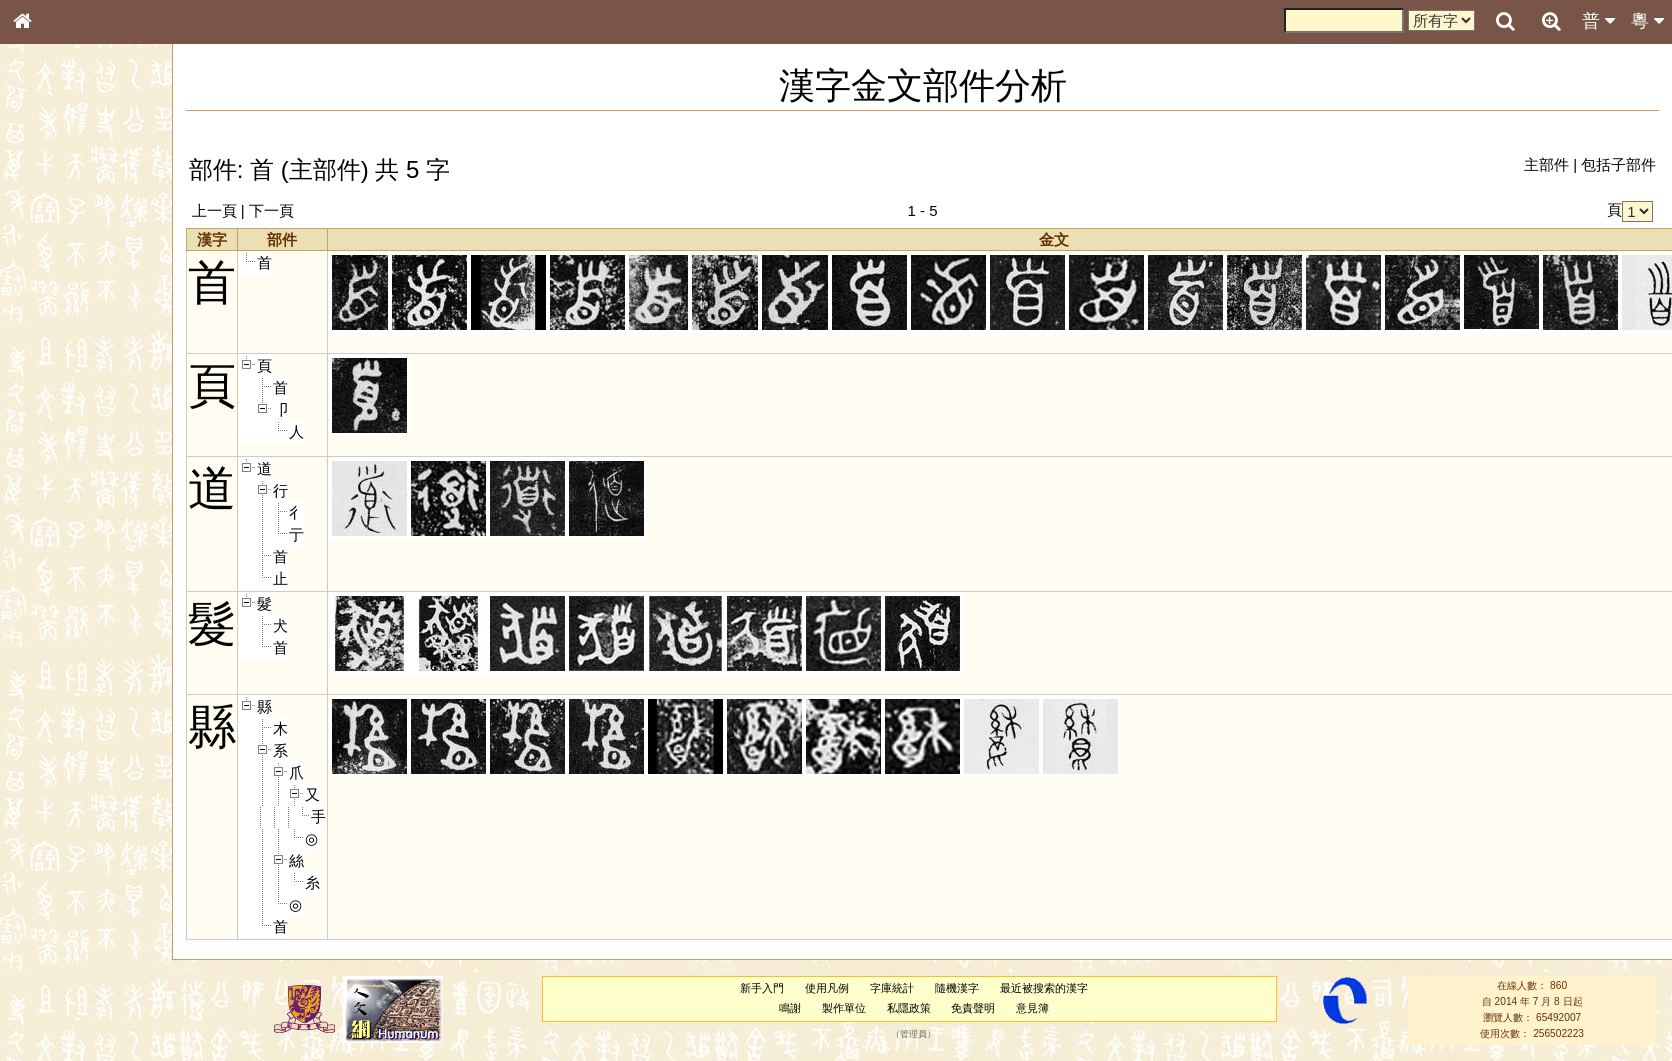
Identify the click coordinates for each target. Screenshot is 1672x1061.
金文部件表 (55, 326)
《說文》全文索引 (73, 628)
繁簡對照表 (55, 685)
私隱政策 (909, 1008)
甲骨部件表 (55, 306)
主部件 (1546, 164)
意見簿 (1032, 1008)
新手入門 (762, 988)
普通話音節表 (61, 555)
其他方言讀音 (61, 574)
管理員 (913, 1034)
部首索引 (49, 268)
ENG (88, 220)
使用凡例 (827, 988)
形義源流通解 (61, 345)
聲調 (95, 536)
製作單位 (844, 1008)
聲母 (40, 536)
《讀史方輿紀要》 (73, 647)
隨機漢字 (957, 988)
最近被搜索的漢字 (1044, 988)
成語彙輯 (49, 666)
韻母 (68, 536)
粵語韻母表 (55, 437)
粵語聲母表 (55, 417)
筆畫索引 (49, 287)
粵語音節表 (55, 398)
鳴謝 (790, 1008)
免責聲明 (973, 1008)
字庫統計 (892, 988)
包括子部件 (1618, 164)
